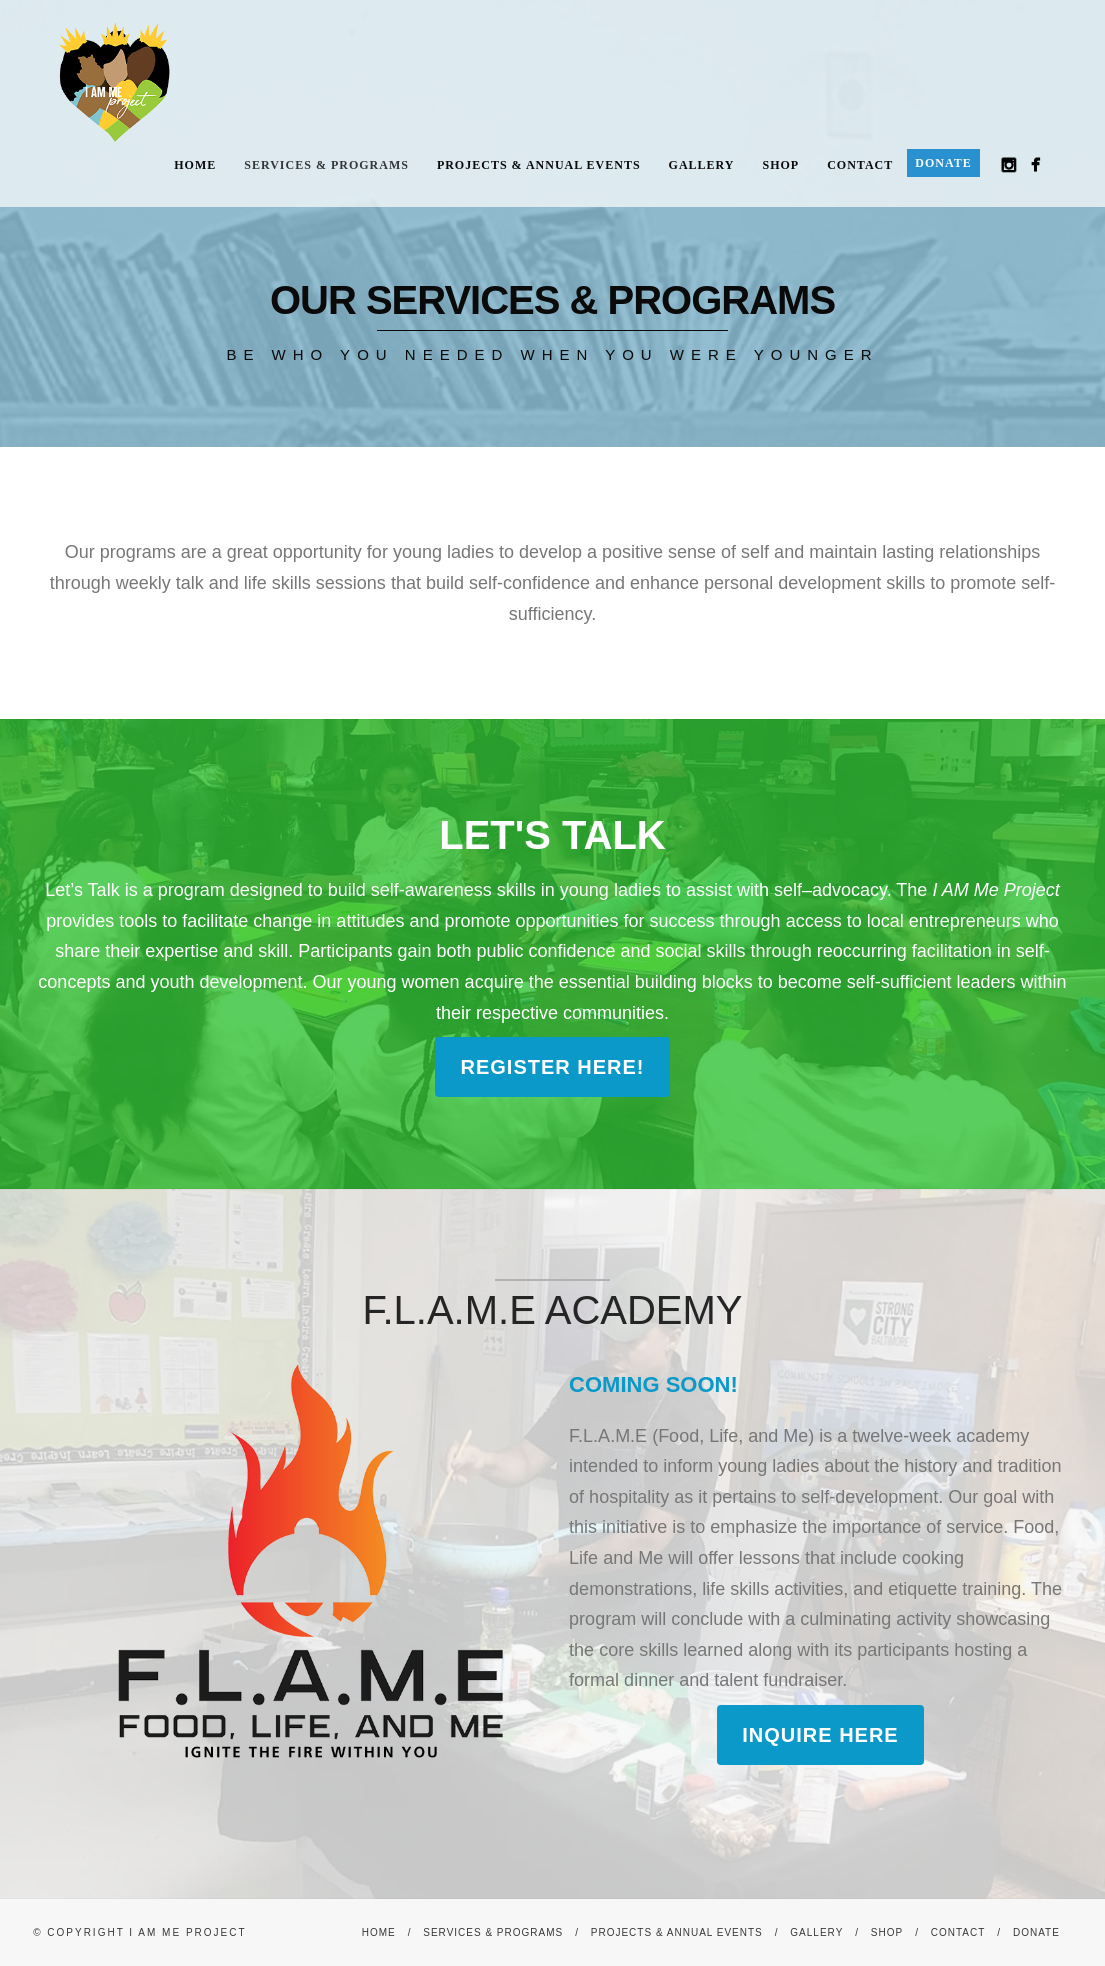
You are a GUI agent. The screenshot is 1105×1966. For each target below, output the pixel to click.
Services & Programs (326, 165)
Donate (943, 163)
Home (195, 165)
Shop (781, 165)
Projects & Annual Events (539, 165)
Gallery (702, 165)
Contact (860, 165)
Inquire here (820, 1735)
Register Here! (552, 1067)
